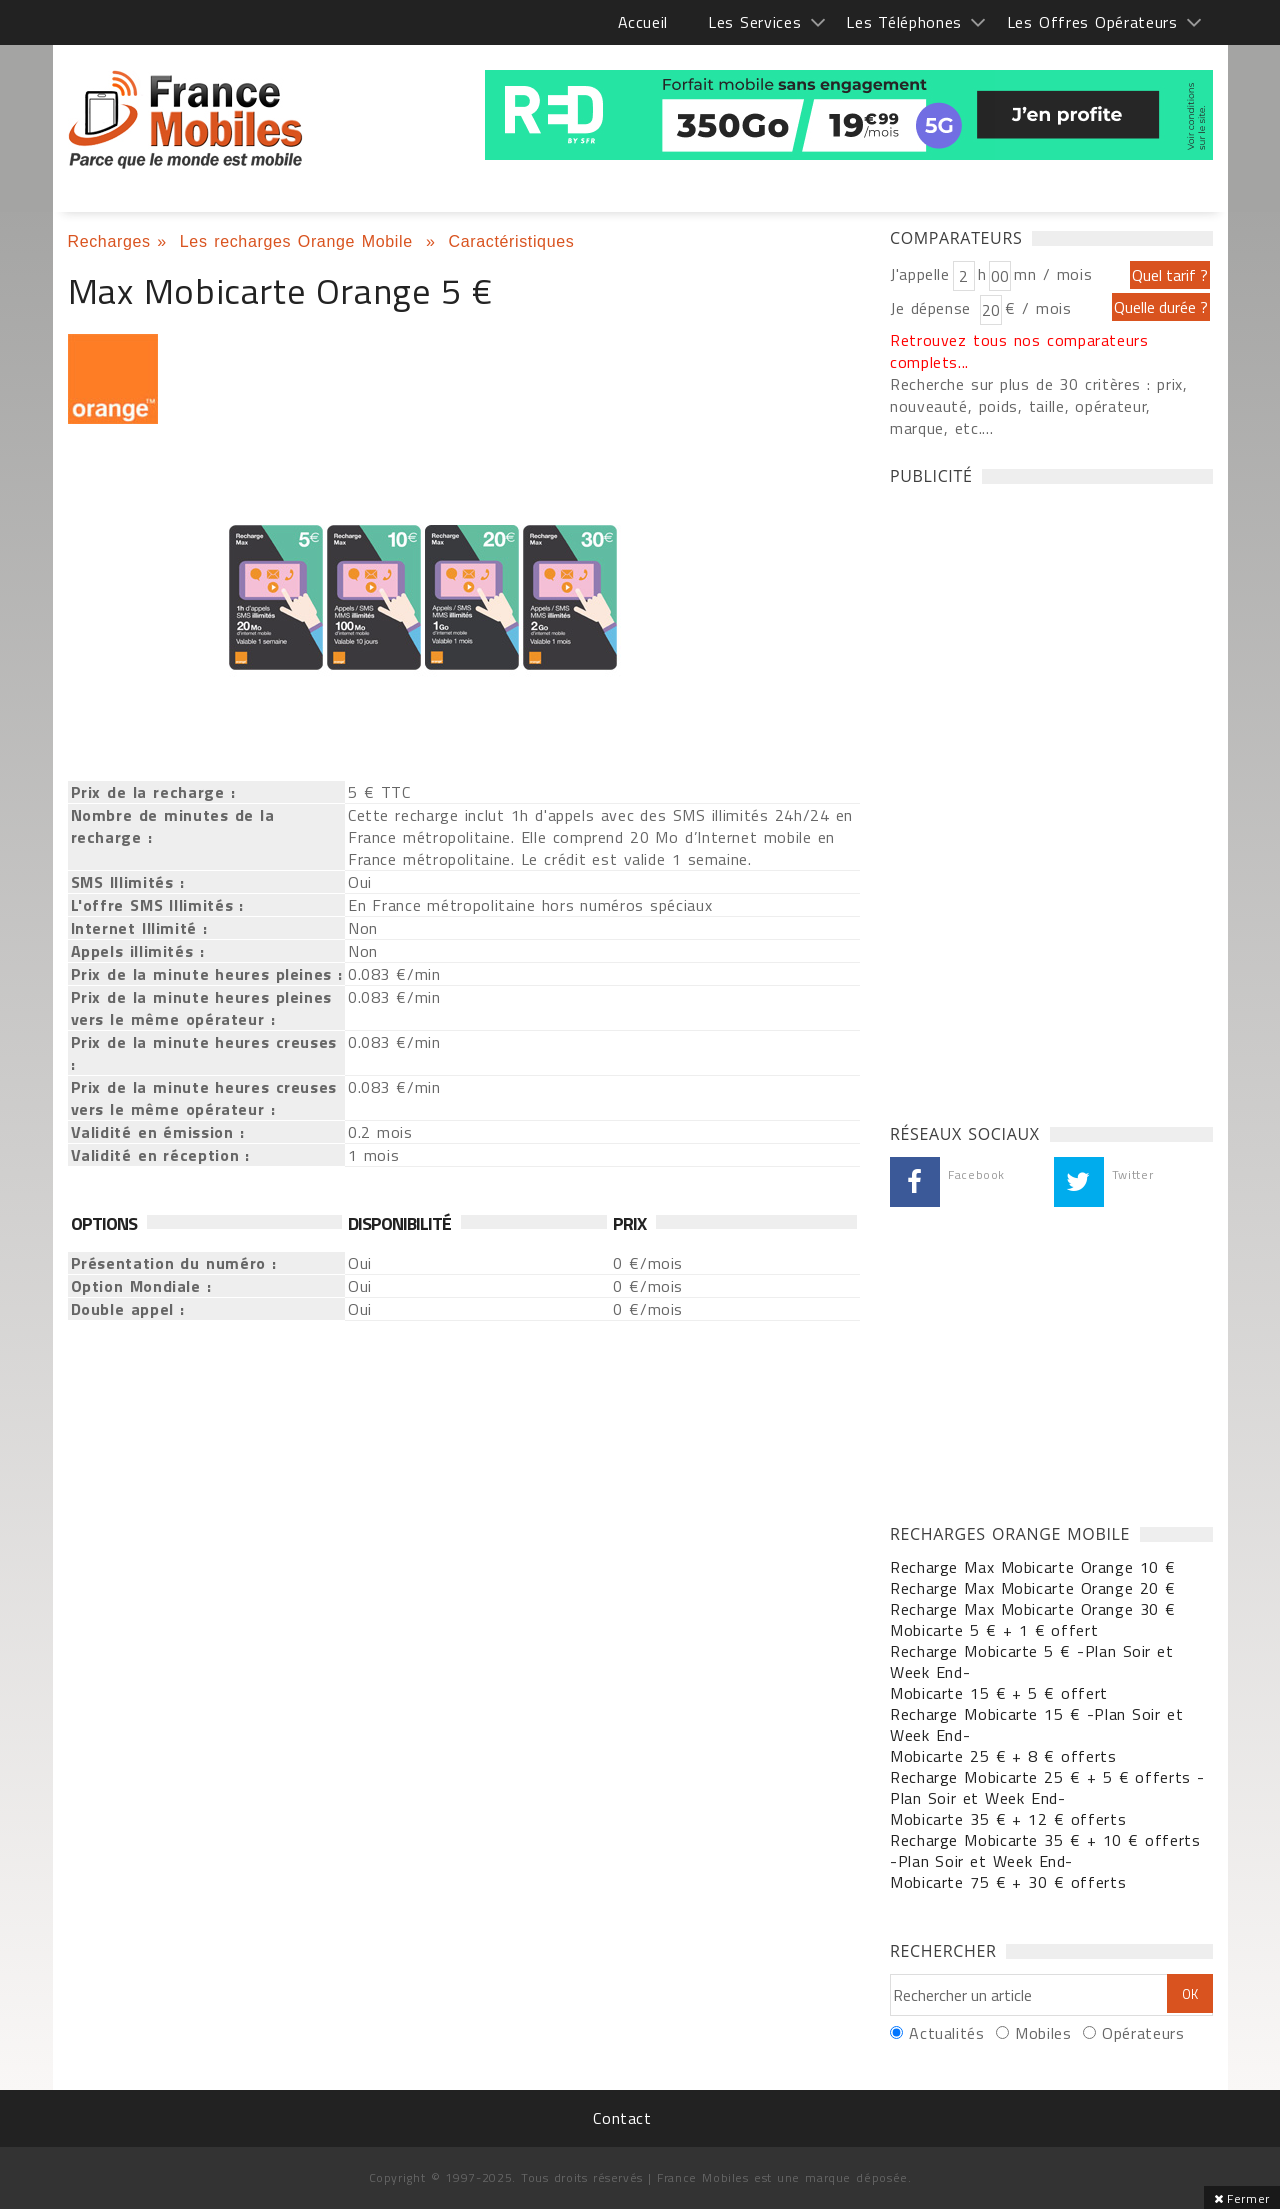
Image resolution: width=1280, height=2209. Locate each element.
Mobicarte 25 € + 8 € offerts (1003, 1756)
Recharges (109, 241)
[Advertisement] (1040, 799)
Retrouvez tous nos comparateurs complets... (1019, 351)
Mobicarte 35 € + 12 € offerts (1008, 1819)
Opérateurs (1143, 2033)
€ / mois (1038, 308)
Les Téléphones (904, 22)
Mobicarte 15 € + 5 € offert (999, 1693)
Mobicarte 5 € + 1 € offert (994, 1630)
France (185, 120)
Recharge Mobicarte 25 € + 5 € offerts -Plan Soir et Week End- (1047, 1787)
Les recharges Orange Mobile (300, 241)
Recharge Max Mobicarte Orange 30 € (1033, 1609)
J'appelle (920, 274)
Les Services (754, 22)
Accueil (643, 22)
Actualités (946, 2033)
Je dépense (933, 308)
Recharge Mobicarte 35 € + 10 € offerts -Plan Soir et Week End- (1045, 1850)
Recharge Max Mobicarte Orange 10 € (1033, 1567)
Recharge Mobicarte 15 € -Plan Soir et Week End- (1036, 1724)
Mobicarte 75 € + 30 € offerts (1008, 1882)
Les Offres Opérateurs (1092, 22)
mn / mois (1053, 274)
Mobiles (1043, 2033)
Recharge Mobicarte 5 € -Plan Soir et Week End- (1032, 1661)
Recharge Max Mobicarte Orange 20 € (1033, 1588)
